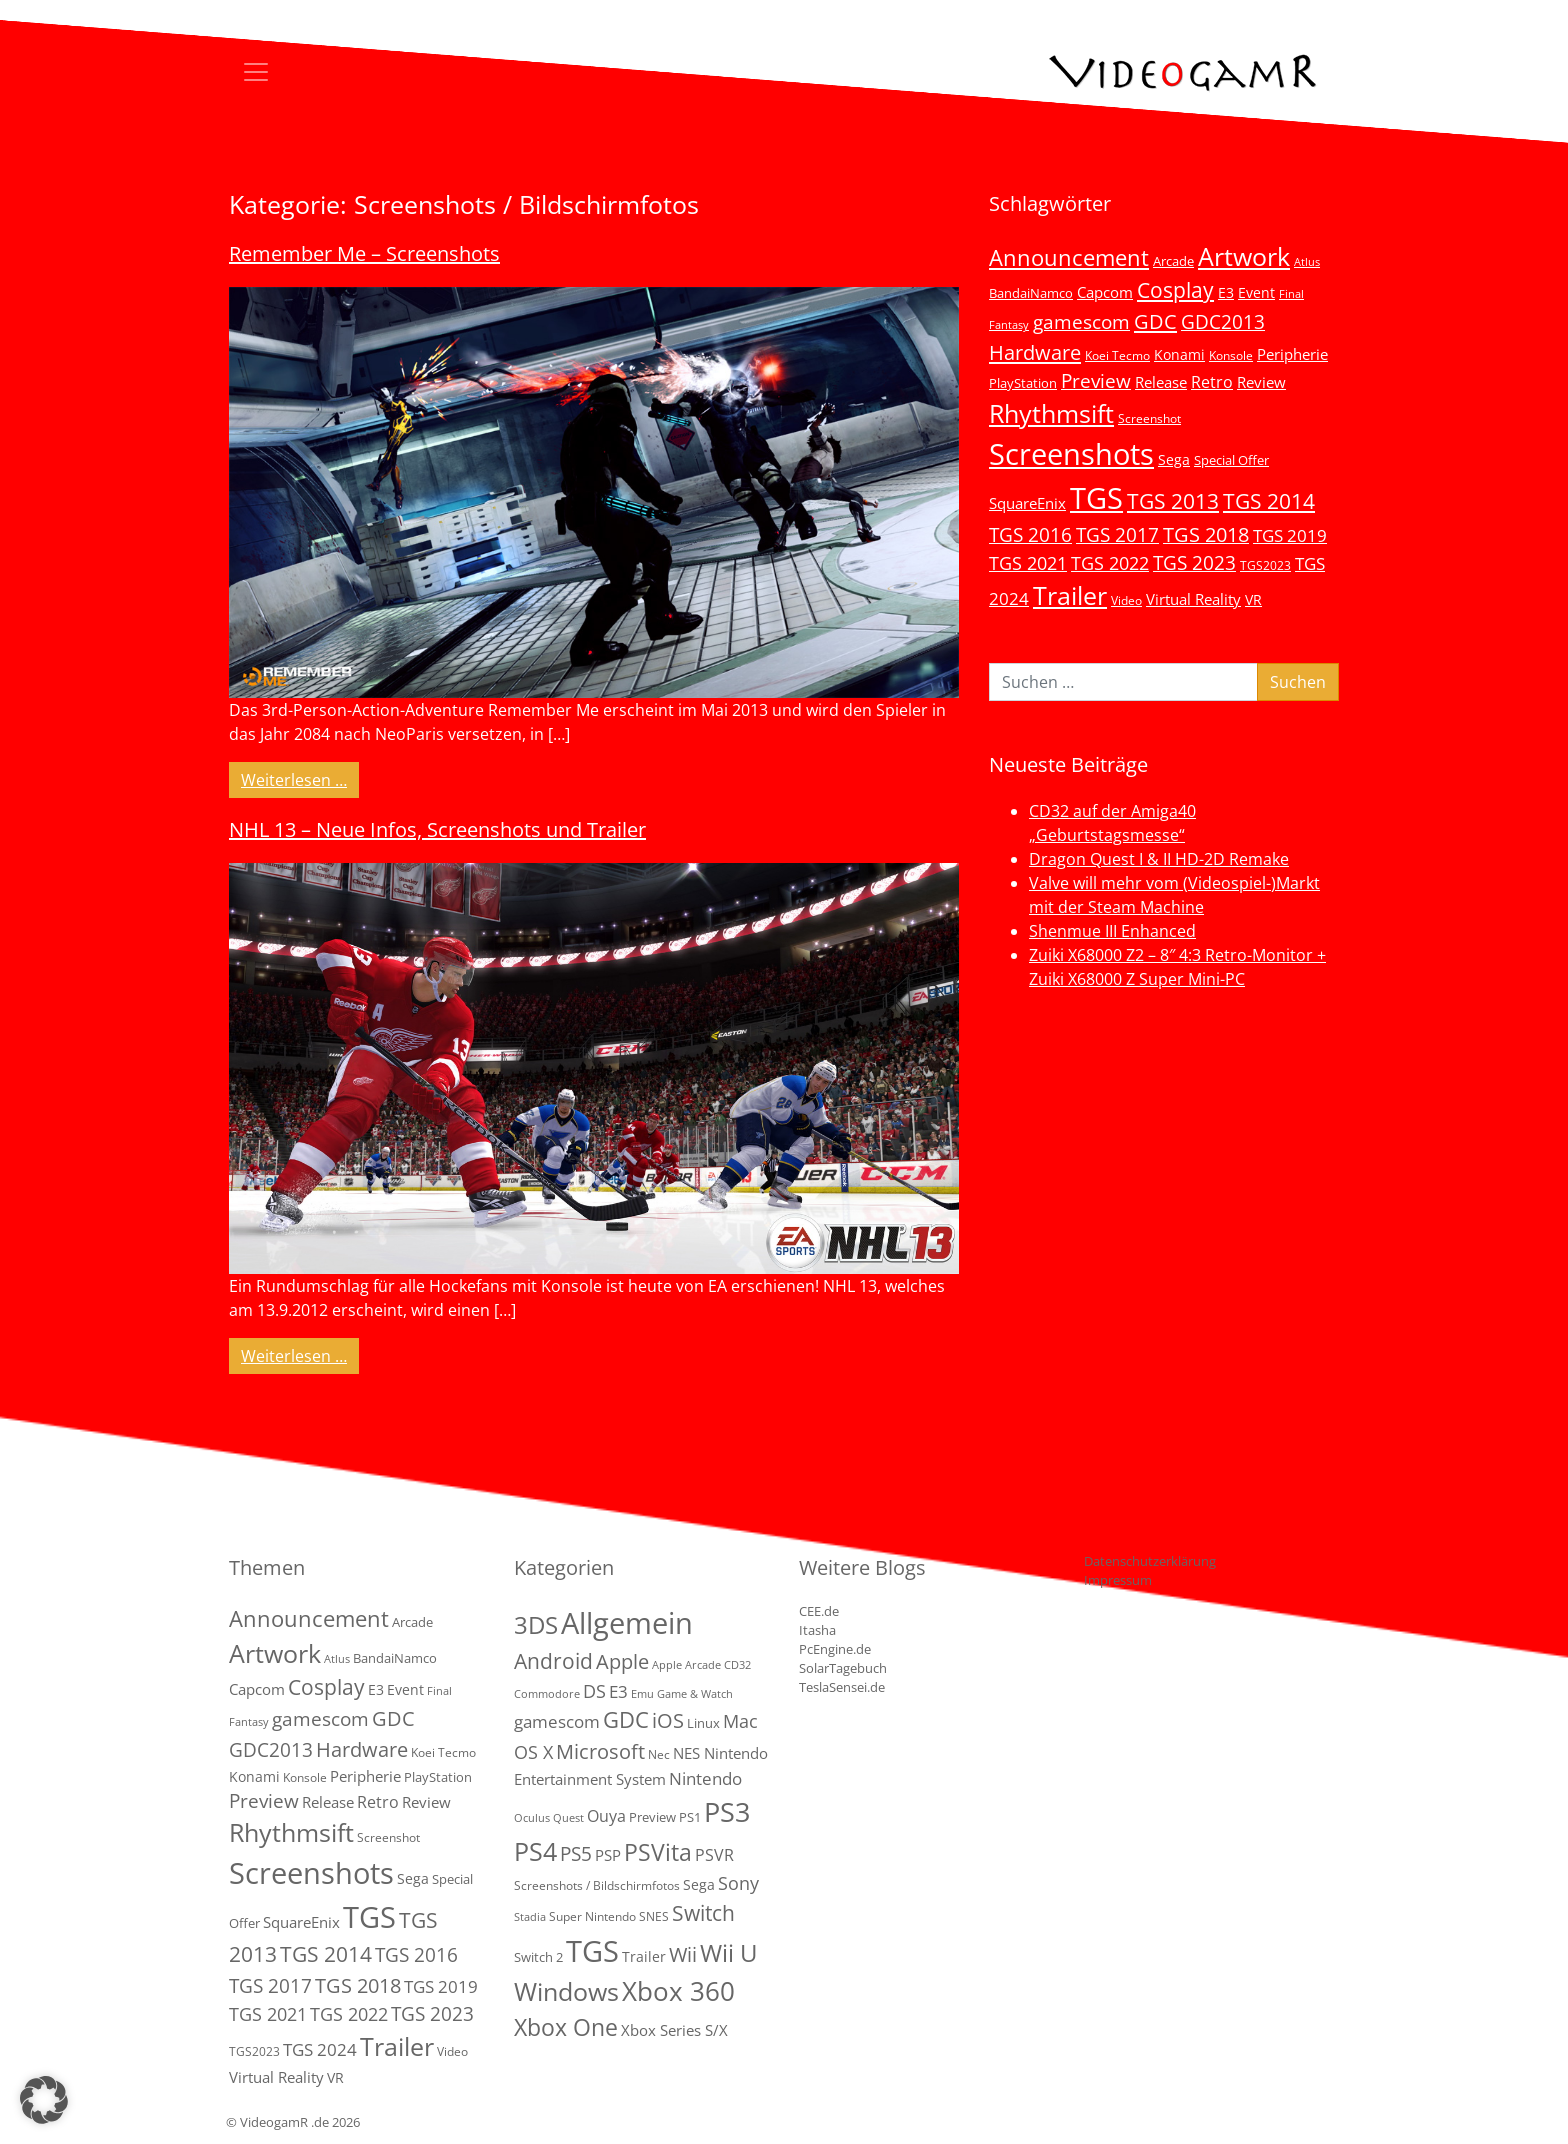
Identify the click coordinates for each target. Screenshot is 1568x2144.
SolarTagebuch (843, 1668)
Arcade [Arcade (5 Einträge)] (1173, 261)
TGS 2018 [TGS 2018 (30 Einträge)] (1206, 534)
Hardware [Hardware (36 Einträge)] (1035, 352)
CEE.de (819, 1611)
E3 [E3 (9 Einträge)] (618, 1691)
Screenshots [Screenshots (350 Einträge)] (1071, 454)
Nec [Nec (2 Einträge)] (659, 1754)
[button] (44, 2100)
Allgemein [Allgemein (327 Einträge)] (627, 1623)
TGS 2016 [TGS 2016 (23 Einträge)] (1030, 535)
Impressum (1118, 1580)
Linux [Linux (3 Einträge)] (703, 1723)
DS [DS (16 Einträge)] (594, 1690)
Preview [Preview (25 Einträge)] (1096, 381)
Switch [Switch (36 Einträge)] (703, 1912)
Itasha (817, 1630)
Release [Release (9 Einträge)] (1161, 382)
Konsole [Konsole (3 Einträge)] (1231, 355)
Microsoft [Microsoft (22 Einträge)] (600, 1751)
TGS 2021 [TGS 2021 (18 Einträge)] (1028, 563)
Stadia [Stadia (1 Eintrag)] (530, 1917)
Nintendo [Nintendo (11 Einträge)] (705, 1778)
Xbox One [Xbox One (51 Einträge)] (566, 2027)
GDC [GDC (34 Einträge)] (1155, 321)
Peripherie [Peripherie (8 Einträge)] (1292, 354)
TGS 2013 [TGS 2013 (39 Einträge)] (1173, 501)
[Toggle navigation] (256, 72)
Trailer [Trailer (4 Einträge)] (644, 1956)
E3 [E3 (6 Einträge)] (1226, 292)
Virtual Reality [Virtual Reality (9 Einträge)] (1193, 599)
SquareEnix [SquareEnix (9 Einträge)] (1027, 503)
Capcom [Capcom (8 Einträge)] (1105, 292)
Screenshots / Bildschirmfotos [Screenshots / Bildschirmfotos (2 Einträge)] (597, 1885)
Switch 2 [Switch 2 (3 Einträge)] (538, 1957)
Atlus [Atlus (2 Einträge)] (1307, 262)
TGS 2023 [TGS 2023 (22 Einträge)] (1194, 562)
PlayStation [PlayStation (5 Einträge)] (1023, 383)
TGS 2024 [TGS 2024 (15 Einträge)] (320, 2049)
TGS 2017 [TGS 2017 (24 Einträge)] (1117, 535)
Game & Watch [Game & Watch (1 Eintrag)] (695, 1694)
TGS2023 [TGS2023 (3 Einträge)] (1265, 565)
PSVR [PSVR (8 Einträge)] (714, 1855)
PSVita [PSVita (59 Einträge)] (658, 1852)
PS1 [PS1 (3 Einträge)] (690, 1817)
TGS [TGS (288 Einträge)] (592, 1950)
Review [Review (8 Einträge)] (1261, 382)
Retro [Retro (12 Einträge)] (1212, 382)
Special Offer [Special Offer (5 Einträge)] (1231, 460)
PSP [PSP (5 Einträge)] (608, 1855)
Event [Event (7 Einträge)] (1256, 292)
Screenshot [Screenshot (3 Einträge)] (1149, 418)
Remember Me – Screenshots (364, 253)
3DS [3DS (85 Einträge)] (536, 1624)
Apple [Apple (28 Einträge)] (622, 1661)
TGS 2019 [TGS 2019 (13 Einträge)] (1290, 535)
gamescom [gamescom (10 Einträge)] (557, 1721)
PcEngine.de (835, 1649)
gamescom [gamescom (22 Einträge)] (1081, 321)
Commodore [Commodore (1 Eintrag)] (547, 1694)
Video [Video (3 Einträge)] (1126, 600)
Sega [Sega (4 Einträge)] (699, 1884)
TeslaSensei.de (842, 1687)
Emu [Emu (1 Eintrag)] (642, 1694)
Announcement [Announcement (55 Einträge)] (1069, 257)
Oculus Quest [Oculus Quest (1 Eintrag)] (549, 1818)
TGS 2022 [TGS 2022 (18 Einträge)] (1110, 563)
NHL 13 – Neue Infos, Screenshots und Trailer (437, 829)
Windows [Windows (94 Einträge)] (566, 1991)
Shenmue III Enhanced (1112, 931)
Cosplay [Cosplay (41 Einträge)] (1175, 290)
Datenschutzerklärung (1150, 1561)
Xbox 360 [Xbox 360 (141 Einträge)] (678, 1991)
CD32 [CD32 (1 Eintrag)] (737, 1665)
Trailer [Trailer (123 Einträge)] (1070, 595)
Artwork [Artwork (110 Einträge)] (1244, 256)
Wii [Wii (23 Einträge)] (683, 1954)
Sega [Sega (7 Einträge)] (1174, 459)
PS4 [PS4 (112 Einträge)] (535, 1851)
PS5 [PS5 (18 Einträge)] (576, 1854)
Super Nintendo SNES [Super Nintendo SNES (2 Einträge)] (609, 1916)
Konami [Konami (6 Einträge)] (1179, 354)
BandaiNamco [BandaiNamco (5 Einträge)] (1031, 293)
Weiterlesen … (300, 779)
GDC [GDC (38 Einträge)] (626, 1719)
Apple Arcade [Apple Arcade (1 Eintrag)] (686, 1665)
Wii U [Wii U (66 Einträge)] (729, 1953)
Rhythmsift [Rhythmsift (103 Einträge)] (1051, 413)
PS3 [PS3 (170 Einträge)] (727, 1811)
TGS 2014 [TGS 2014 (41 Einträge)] (1269, 501)
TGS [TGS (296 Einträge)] (1096, 497)
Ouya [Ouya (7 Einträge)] (606, 1816)
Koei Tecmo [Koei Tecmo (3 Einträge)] (1117, 355)
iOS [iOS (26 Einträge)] (668, 1720)
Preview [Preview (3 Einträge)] (652, 1817)
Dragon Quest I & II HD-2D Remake (1159, 859)
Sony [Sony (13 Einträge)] (738, 1883)
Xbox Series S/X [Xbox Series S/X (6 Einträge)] (674, 2030)
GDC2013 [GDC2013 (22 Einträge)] (1223, 321)
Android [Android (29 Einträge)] (553, 1661)
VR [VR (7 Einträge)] (1253, 599)
